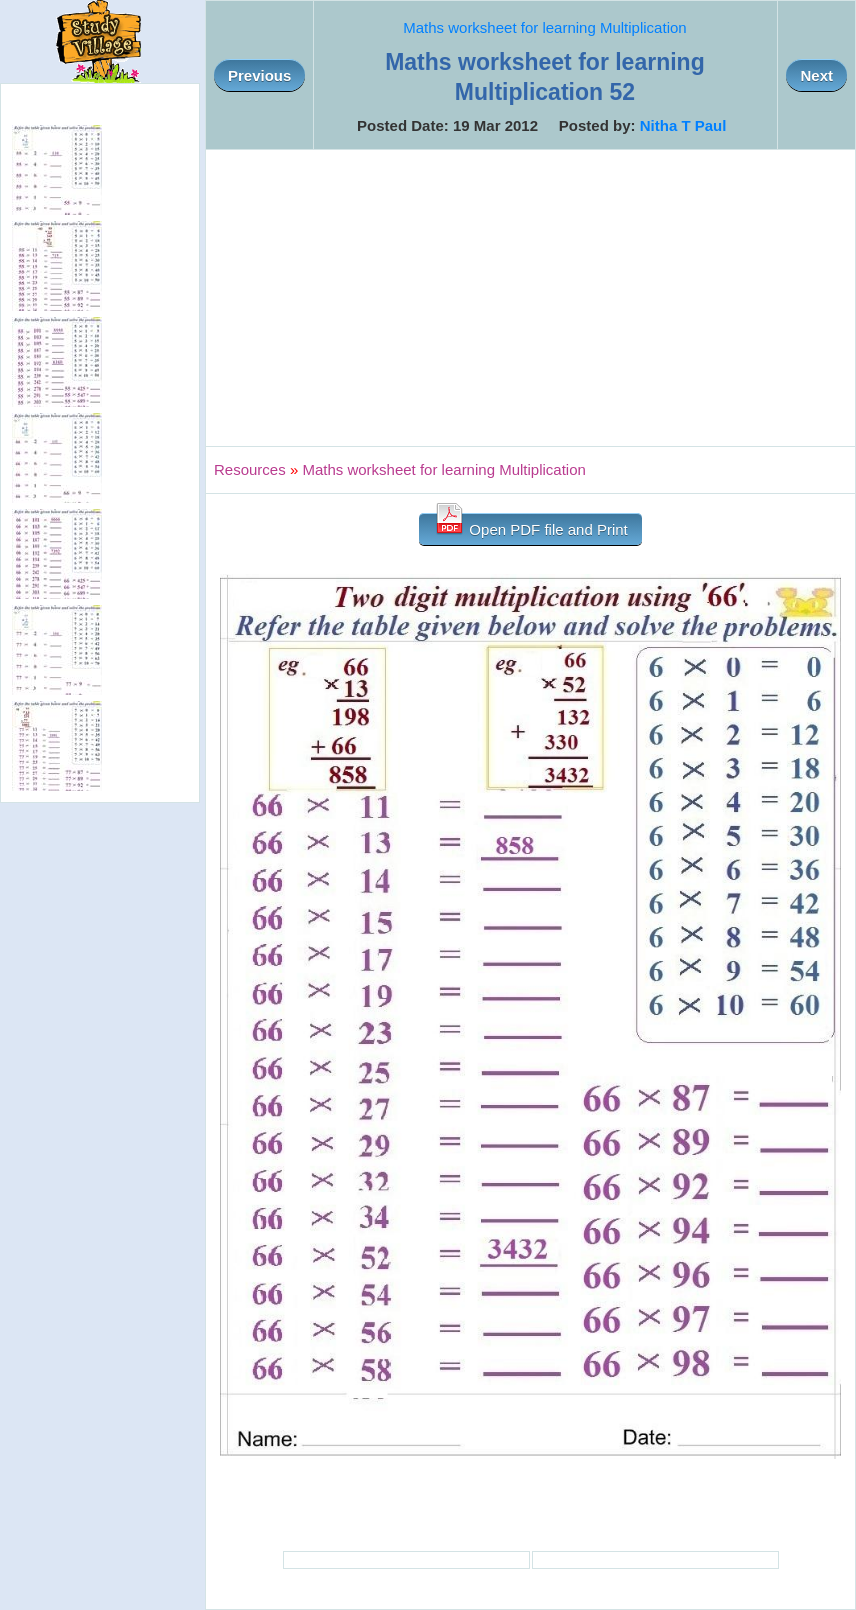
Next (816, 75)
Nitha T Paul (683, 125)
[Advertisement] (530, 298)
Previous (259, 75)
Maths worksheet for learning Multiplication (544, 27)
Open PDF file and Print (530, 525)
